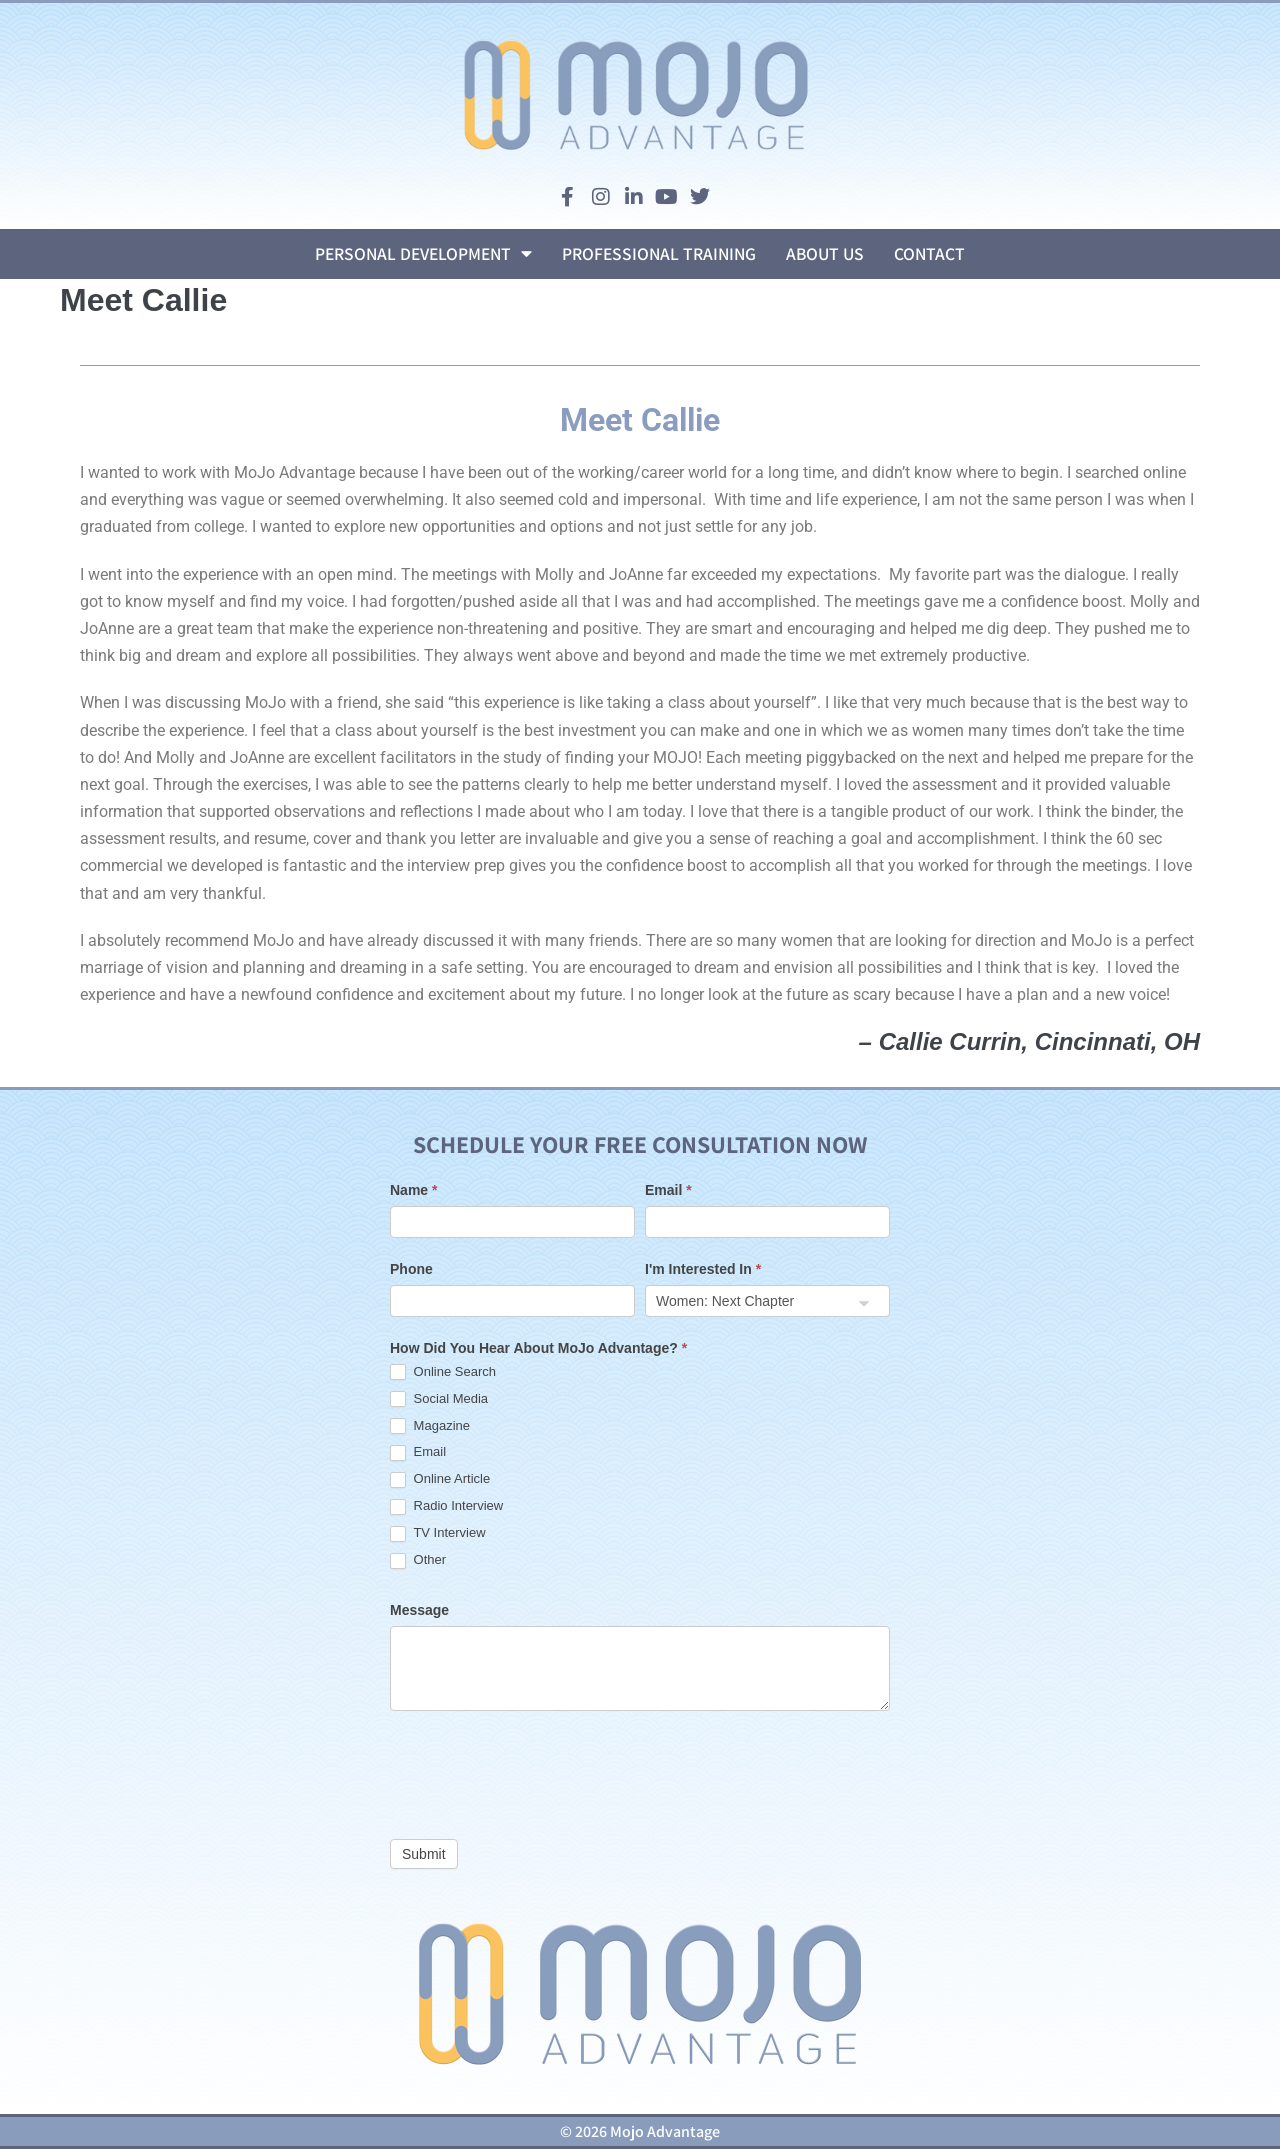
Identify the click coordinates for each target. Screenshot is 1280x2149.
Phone (411, 1269)
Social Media (439, 1399)
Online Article (440, 1479)
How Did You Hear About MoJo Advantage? (538, 1348)
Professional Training (659, 253)
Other (418, 1560)
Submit (424, 1854)
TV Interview (438, 1533)
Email (668, 1190)
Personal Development (423, 254)
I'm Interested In (703, 1269)
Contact (929, 253)
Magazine (430, 1426)
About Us (825, 253)
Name (413, 1190)
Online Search (443, 1372)
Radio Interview (446, 1506)
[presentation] (542, 1770)
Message (419, 1610)
